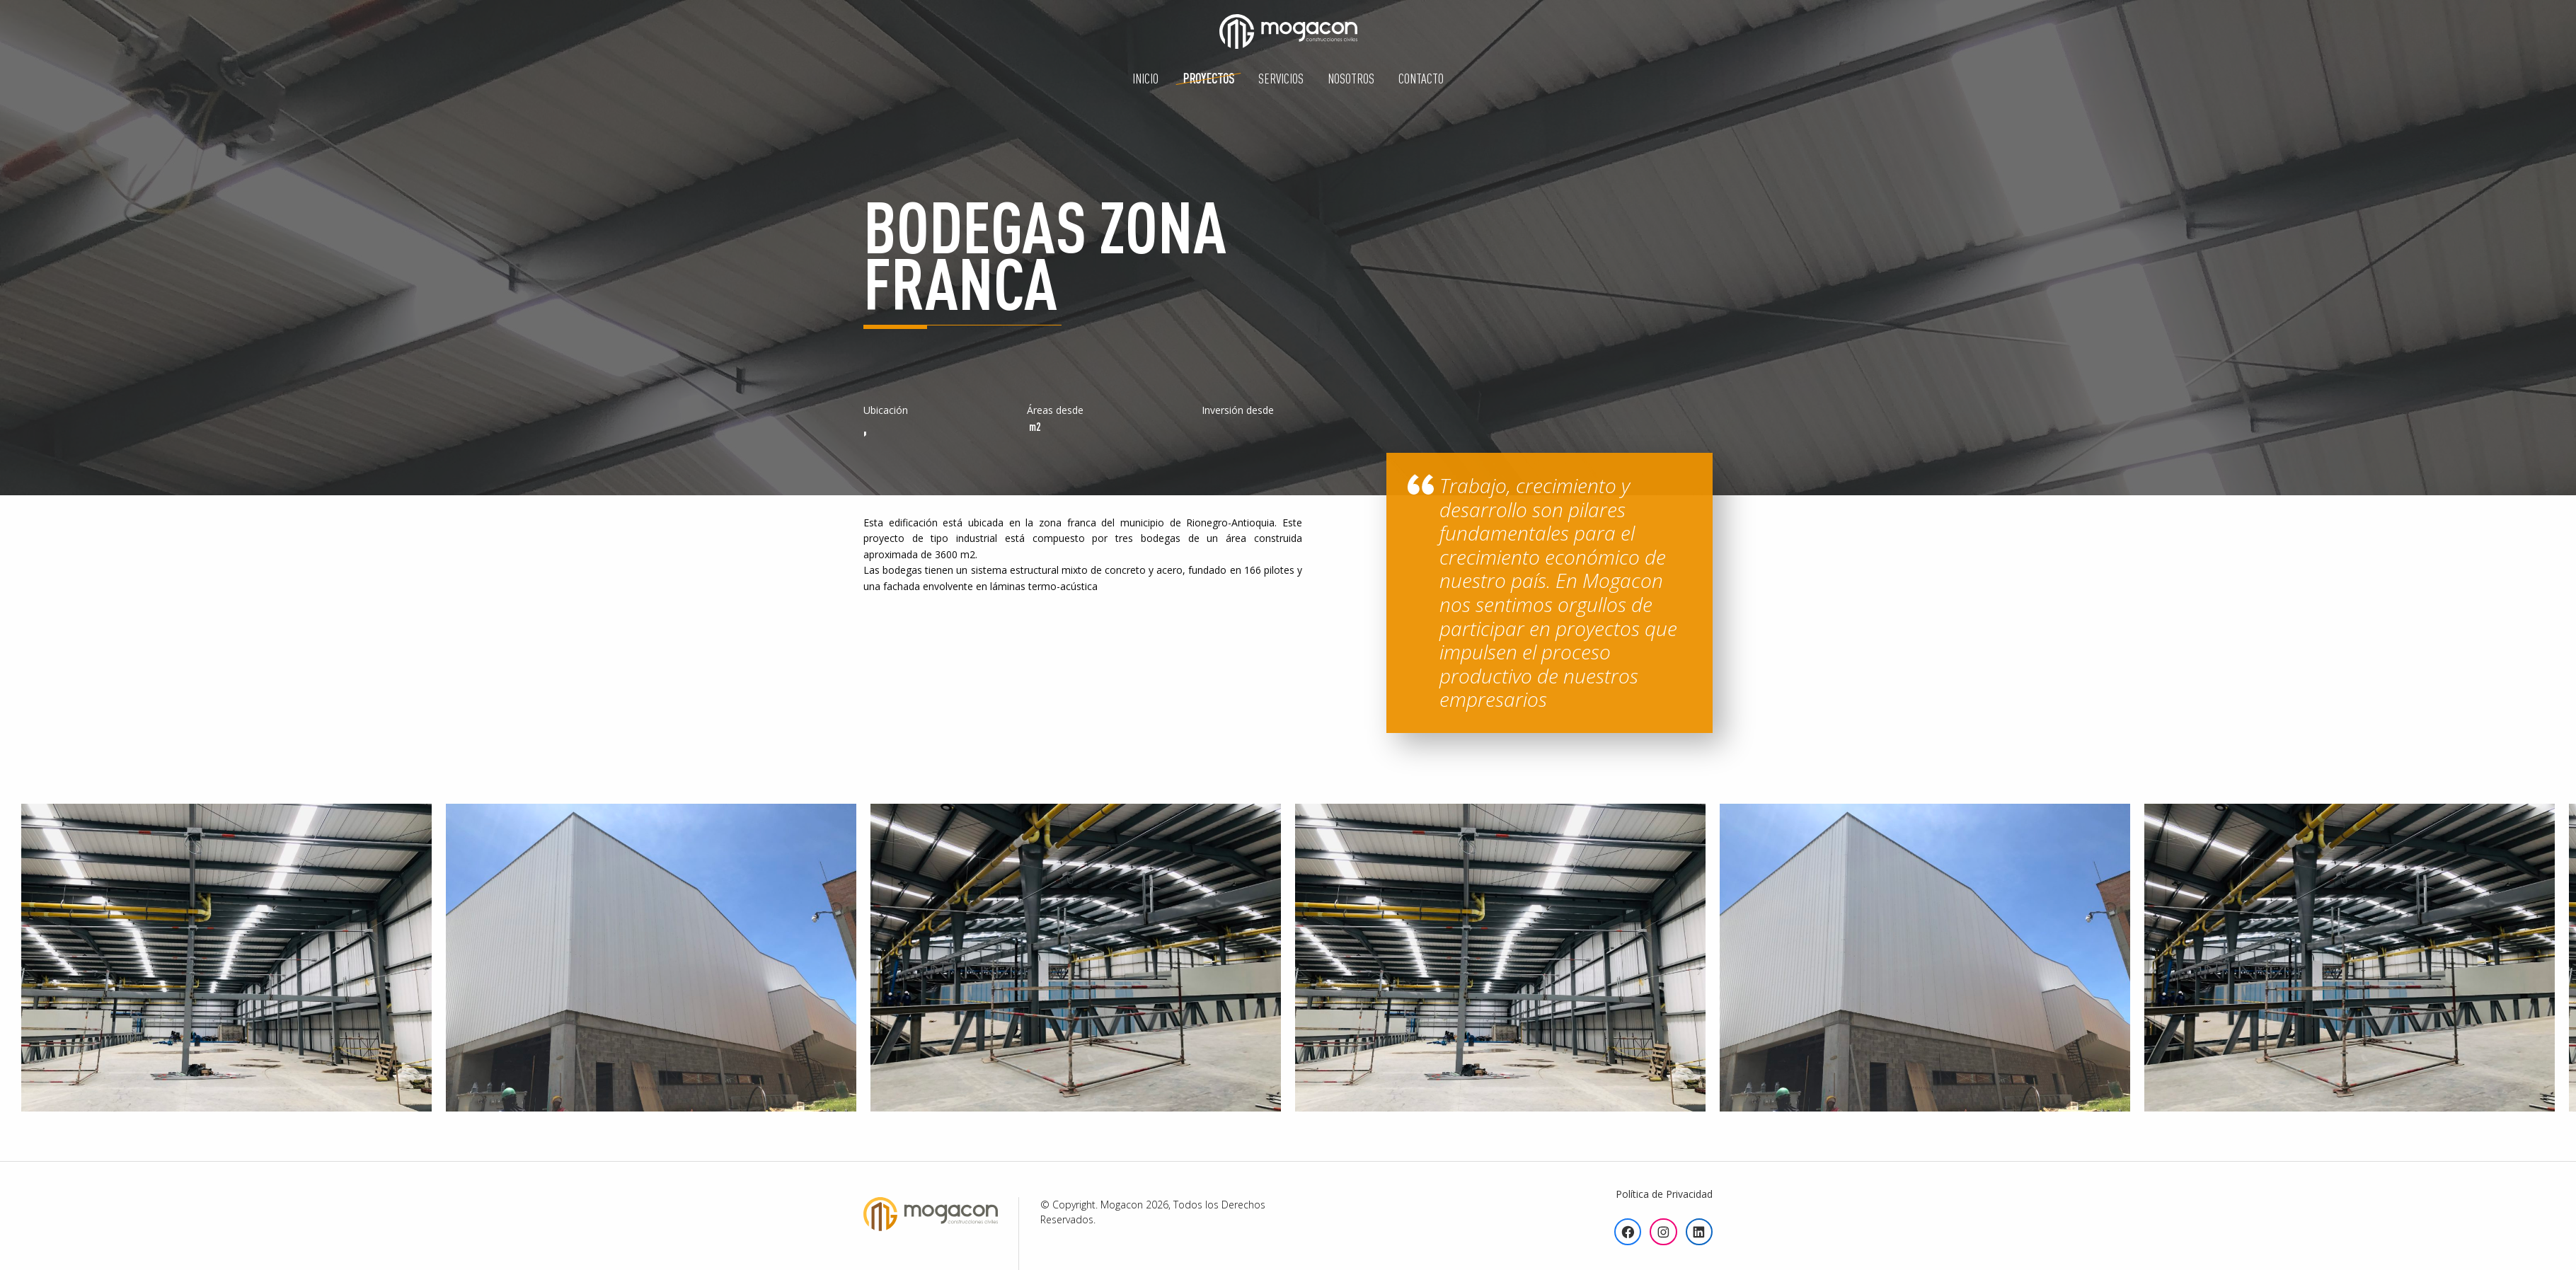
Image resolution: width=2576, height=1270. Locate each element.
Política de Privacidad (1664, 1194)
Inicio (1145, 78)
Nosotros (1351, 78)
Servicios (1281, 78)
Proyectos (1208, 78)
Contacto (1421, 78)
